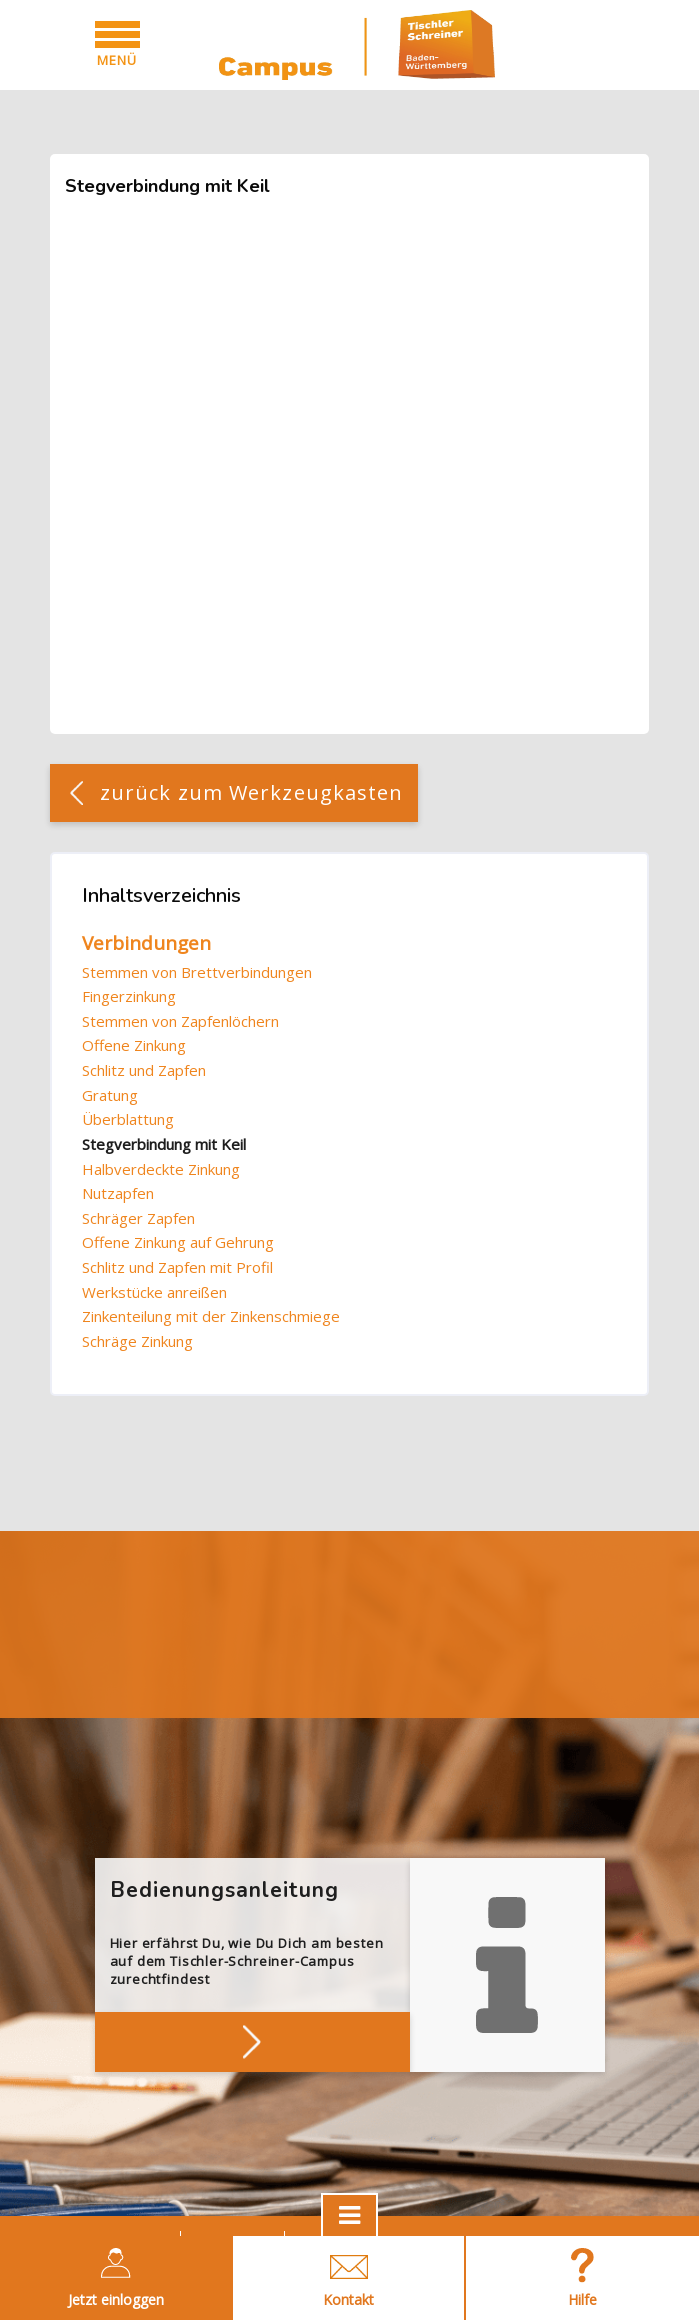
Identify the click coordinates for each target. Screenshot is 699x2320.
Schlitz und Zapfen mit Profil (177, 1267)
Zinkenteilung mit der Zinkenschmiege (211, 1316)
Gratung (110, 1095)
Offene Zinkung (134, 1045)
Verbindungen (146, 943)
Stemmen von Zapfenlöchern (180, 1021)
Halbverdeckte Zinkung (161, 1169)
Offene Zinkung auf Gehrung (178, 1242)
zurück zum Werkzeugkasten (252, 792)
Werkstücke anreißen (154, 1292)
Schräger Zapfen (138, 1218)
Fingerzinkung (129, 996)
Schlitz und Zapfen (144, 1070)
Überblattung (128, 1119)
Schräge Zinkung (137, 1341)
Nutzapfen (118, 1193)
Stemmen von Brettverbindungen (197, 972)
